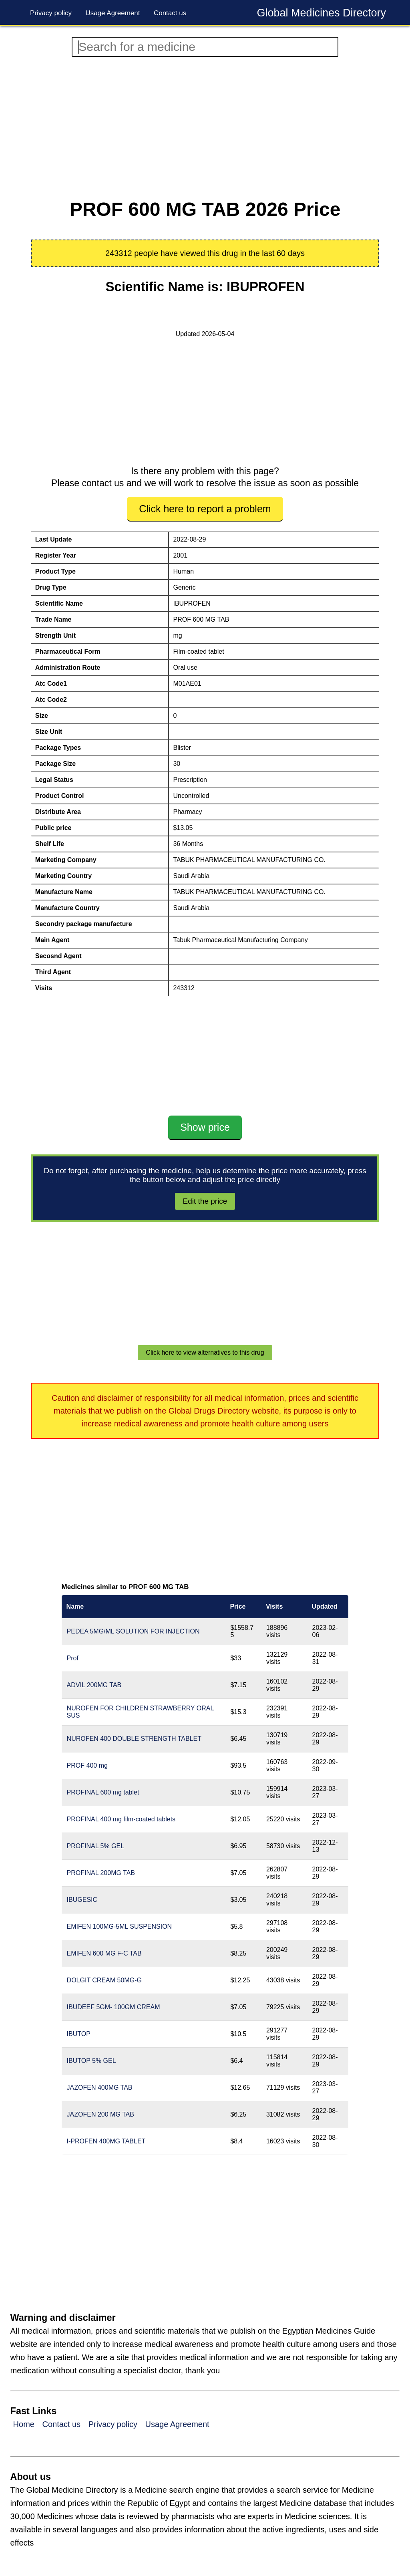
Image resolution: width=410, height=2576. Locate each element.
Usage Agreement (112, 13)
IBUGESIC (82, 1899)
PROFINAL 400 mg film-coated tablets (121, 1819)
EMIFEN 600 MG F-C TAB (104, 1953)
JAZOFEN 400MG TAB (100, 2087)
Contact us (170, 13)
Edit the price (205, 1201)
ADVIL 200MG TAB (94, 1685)
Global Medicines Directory (321, 13)
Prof (72, 1658)
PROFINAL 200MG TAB (101, 1872)
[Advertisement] (205, 128)
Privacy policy (51, 13)
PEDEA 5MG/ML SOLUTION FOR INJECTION (133, 1631)
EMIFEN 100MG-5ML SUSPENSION (119, 1926)
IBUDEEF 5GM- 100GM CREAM (113, 2007)
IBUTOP (78, 2033)
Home (23, 2424)
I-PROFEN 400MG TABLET (106, 2141)
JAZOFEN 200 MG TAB (100, 2114)
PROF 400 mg (87, 1765)
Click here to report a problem (205, 508)
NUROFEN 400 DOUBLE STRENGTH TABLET (134, 1738)
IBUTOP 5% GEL (91, 2060)
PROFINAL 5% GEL (95, 1846)
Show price (205, 1127)
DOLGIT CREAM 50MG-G (104, 1980)
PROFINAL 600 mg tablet (103, 1792)
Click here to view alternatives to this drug (205, 1352)
